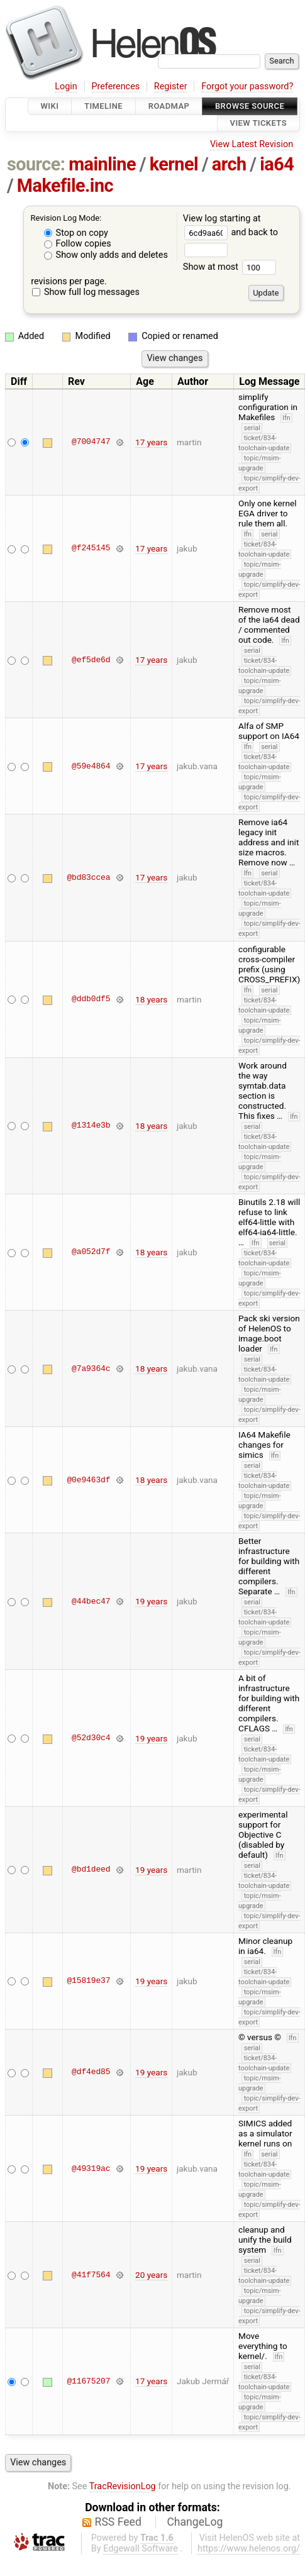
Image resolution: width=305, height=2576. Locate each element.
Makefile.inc (65, 185)
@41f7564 (91, 2274)
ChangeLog (195, 2522)
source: (36, 164)
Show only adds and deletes (106, 255)
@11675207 (88, 2381)
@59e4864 (91, 766)
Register (170, 86)
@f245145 (91, 548)
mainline (102, 164)
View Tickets (258, 123)
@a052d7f (91, 1252)
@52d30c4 (91, 1738)
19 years (151, 1601)
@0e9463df (88, 1479)
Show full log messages (86, 292)
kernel (174, 164)
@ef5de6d (91, 659)
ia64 (277, 164)
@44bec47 (91, 1601)
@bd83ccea (88, 877)
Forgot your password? (247, 86)
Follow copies (77, 243)
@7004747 (91, 442)
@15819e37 (88, 1981)
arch (229, 164)
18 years (151, 999)
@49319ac (91, 2168)
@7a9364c (91, 1368)
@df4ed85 (91, 2072)
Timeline (103, 106)
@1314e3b (91, 1125)
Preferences (115, 86)
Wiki (50, 106)
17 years (151, 442)
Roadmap (169, 106)
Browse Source (249, 106)
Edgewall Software (140, 2548)
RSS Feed (118, 2522)
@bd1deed (91, 1869)
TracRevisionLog (122, 2486)
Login (66, 86)
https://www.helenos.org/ (248, 2548)
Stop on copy (76, 233)
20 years (151, 2275)
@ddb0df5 (91, 999)
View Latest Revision (251, 144)
